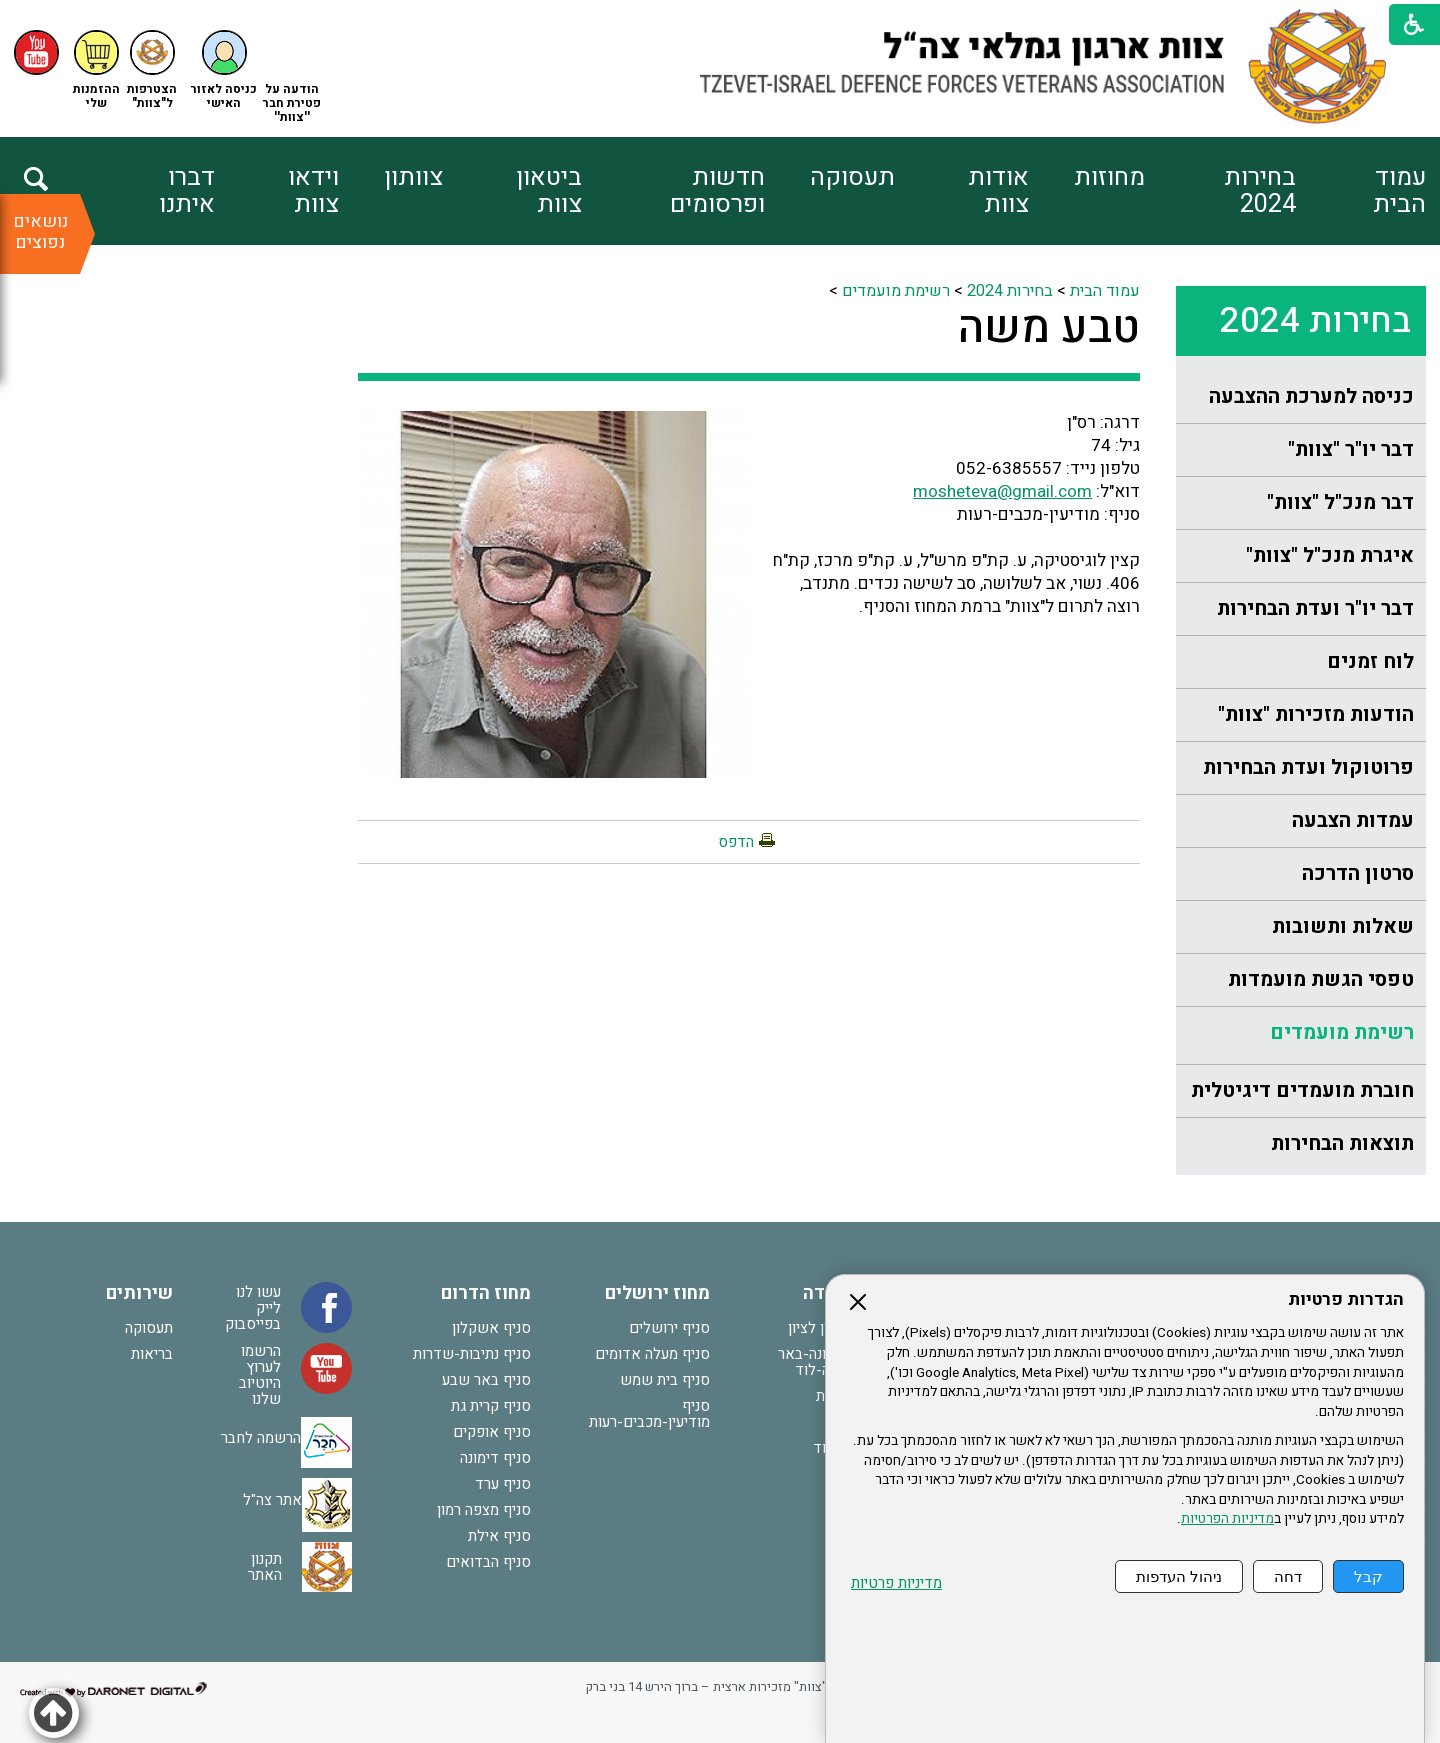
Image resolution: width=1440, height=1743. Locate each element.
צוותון (413, 177)
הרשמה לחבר (261, 1438)
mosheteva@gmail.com (1002, 491)
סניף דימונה (495, 1458)
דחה (1288, 1576)
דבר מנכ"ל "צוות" (1340, 502)
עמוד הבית (1399, 191)
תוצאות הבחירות (1342, 1143)
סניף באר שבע (486, 1380)
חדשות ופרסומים (717, 191)
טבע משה (1049, 328)
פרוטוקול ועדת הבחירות (1308, 767)
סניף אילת (499, 1536)
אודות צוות (998, 191)
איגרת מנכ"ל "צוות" (1330, 555)
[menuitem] (1360, 191)
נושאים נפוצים (40, 232)
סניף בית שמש (665, 1380)
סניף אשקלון (491, 1328)
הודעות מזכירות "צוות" (1316, 714)
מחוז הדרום (486, 1293)
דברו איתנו (187, 191)
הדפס (736, 842)
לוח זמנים (1370, 661)
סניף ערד (503, 1484)
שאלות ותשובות (1343, 926)
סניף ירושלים (669, 1328)
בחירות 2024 (1260, 191)
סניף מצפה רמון (484, 1510)
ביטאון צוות (549, 191)
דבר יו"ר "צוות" (1351, 449)
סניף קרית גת (491, 1406)
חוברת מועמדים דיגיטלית (1302, 1090)
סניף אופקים (492, 1432)
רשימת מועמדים (1342, 1032)
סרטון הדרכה (1358, 873)
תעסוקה (852, 177)
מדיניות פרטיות (896, 1583)
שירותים (139, 1293)
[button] (224, 70)
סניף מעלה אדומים (652, 1354)
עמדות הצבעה (1353, 820)
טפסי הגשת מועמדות (1321, 979)
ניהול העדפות (1179, 1576)
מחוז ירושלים (657, 1293)
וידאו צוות (313, 191)
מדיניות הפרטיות (1227, 1519)
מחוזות (1109, 177)
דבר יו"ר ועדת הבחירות (1315, 608)
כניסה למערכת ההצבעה (1311, 396)
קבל (1368, 1576)
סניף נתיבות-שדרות (472, 1354)
